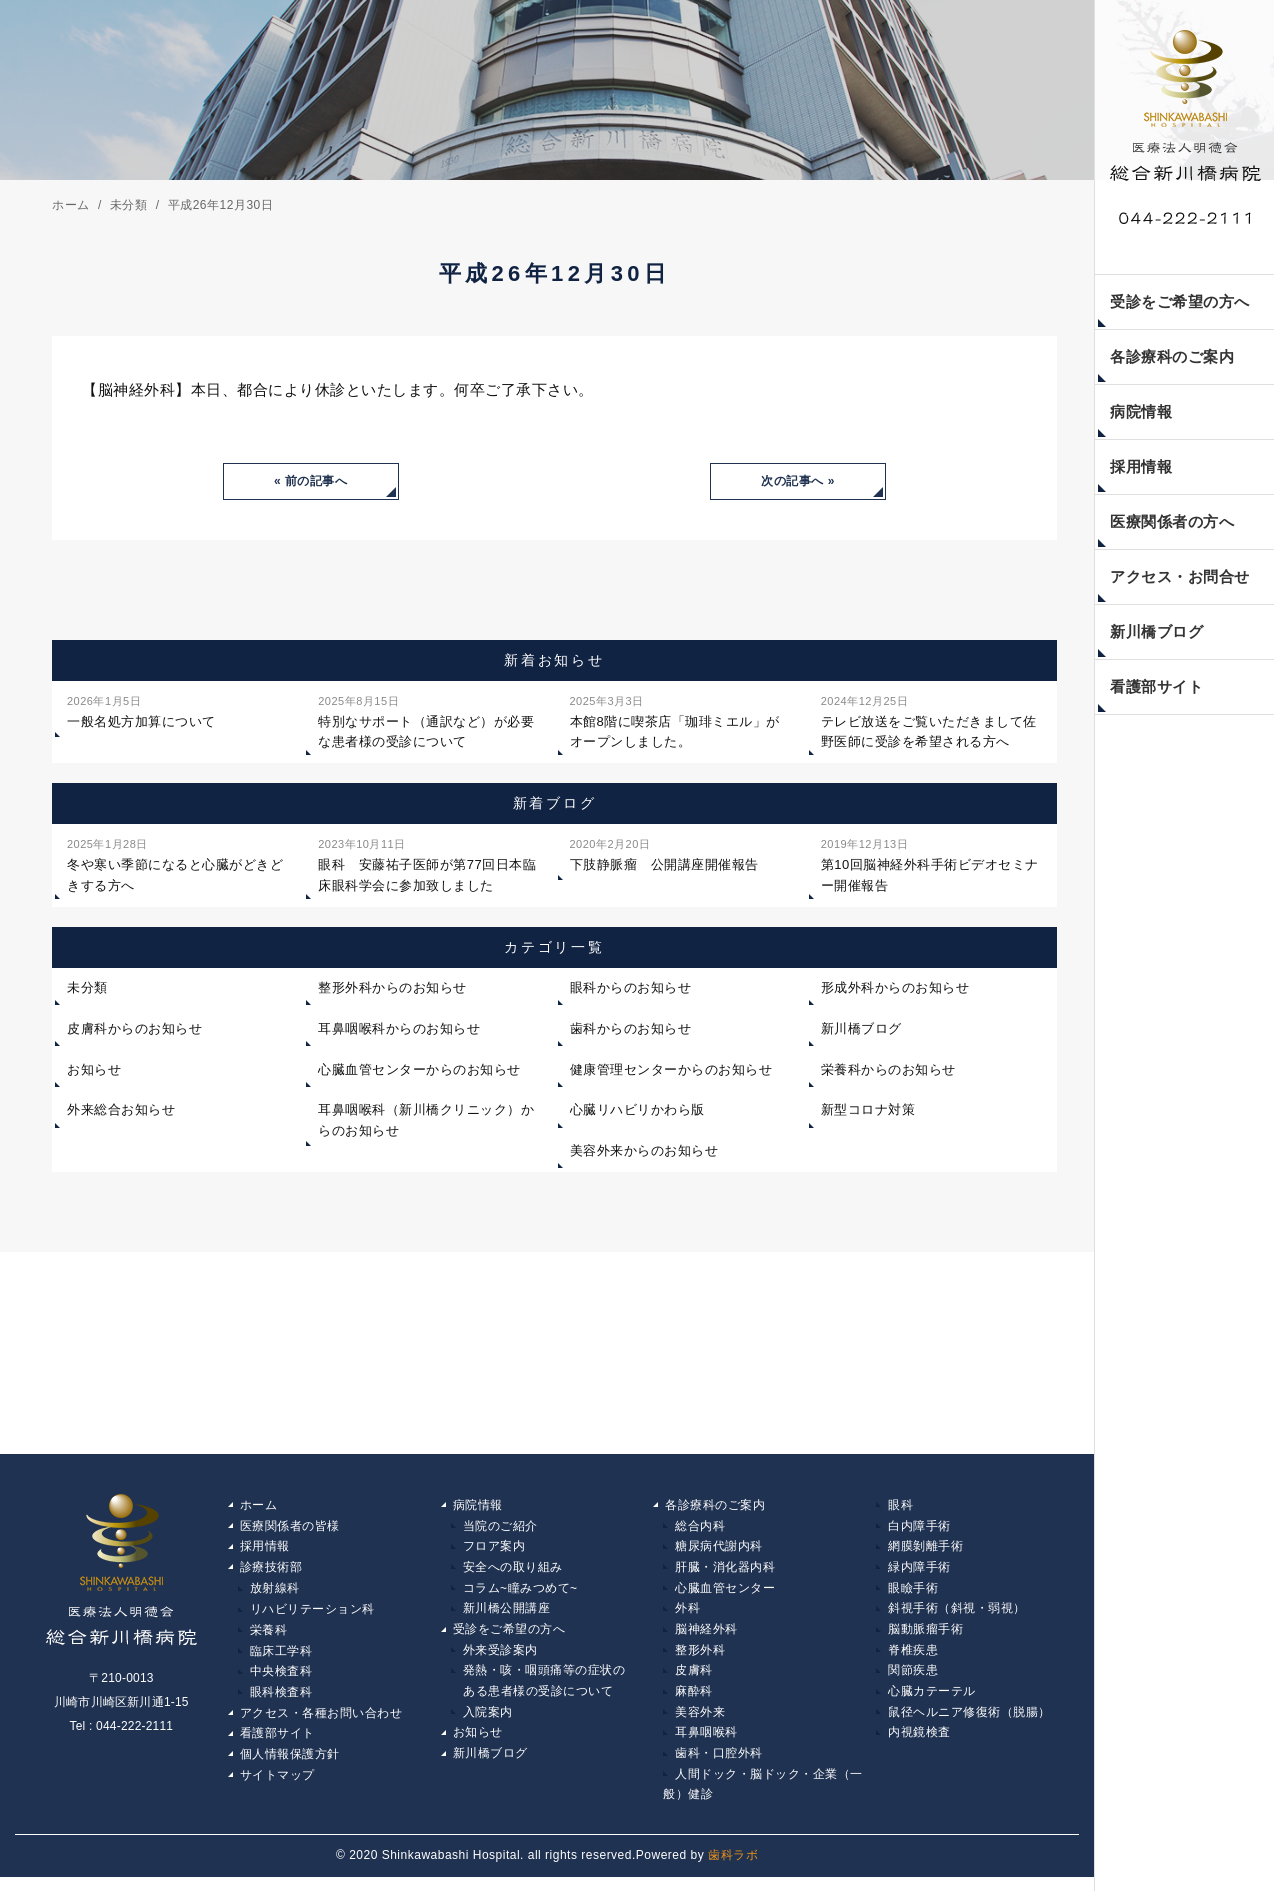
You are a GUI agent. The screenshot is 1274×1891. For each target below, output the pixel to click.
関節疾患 (913, 1679)
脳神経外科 (706, 1636)
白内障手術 (919, 1528)
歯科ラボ (733, 1869)
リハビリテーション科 (312, 1614)
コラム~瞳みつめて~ (520, 1593)
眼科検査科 (281, 1700)
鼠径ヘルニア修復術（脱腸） (969, 1722)
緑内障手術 (919, 1571)
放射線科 (275, 1593)
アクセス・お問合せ (1180, 576)
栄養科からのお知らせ (888, 1071)
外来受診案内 (500, 1657)
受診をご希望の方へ (1180, 301)
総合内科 (700, 1528)
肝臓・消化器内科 (725, 1571)
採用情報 (1141, 466)
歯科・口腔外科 (719, 1765)
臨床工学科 (281, 1657)
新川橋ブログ (1156, 631)
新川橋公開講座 (507, 1614)
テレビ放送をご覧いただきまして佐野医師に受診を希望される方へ (929, 722)
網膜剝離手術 (925, 1550)
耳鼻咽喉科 (706, 1743)
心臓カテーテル (932, 1700)
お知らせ (94, 1071)
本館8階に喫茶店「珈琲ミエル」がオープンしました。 (675, 722)
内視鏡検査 (919, 1743)
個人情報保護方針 (290, 1765)
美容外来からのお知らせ (644, 1152)
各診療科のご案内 (1172, 356)
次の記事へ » (798, 482)
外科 (687, 1614)
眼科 (900, 1507)
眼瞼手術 (913, 1593)
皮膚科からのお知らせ (134, 1030)
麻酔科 (694, 1700)
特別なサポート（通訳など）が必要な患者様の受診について (426, 722)
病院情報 (1141, 411)
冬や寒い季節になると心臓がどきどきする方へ (175, 865)
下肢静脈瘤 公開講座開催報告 (664, 855)
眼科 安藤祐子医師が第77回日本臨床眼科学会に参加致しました (427, 865)
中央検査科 (281, 1679)
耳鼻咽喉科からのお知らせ (399, 1030)
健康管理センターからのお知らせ (671, 1071)
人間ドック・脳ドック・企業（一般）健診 (763, 1797)
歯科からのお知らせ (631, 1030)
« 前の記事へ (311, 482)
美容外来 (700, 1722)
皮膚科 (694, 1679)
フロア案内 (494, 1550)
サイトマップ (277, 1786)
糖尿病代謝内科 (719, 1550)
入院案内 (488, 1722)
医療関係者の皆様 (290, 1528)
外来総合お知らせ (121, 1111)
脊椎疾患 (913, 1657)
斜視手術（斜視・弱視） (957, 1614)
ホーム (259, 1507)
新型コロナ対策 (868, 1111)
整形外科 (700, 1657)
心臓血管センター (725, 1593)
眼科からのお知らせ (631, 989)
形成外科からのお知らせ (895, 989)
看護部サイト (1156, 686)
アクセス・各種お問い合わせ (321, 1722)
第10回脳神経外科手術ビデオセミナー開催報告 (930, 865)
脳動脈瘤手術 (925, 1636)
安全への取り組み (513, 1571)
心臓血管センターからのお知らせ (419, 1071)
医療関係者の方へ (1172, 521)
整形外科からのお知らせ (392, 989)
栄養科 (269, 1636)
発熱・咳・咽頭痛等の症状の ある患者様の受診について (538, 1690)
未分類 (87, 989)
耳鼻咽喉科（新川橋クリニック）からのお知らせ (426, 1122)
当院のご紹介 (500, 1528)
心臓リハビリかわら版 (637, 1111)
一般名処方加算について (141, 712)
